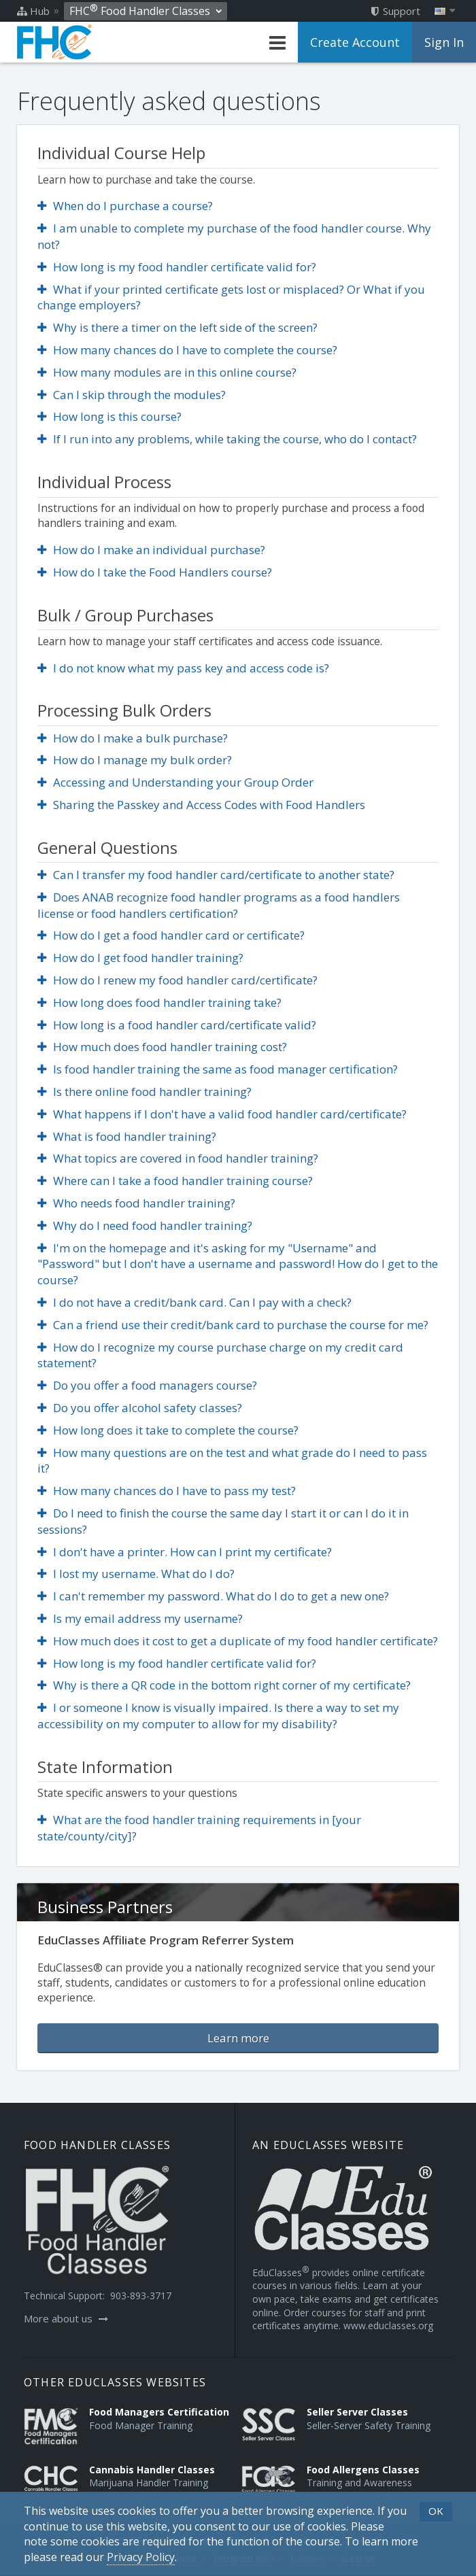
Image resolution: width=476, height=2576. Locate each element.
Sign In (444, 42)
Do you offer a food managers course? (147, 1385)
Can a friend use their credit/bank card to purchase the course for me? (232, 1325)
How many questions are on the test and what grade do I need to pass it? (232, 1461)
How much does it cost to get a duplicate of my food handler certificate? (237, 1641)
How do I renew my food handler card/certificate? (177, 980)
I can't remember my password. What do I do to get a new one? (213, 1596)
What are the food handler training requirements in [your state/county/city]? (199, 1828)
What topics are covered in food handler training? (177, 1158)
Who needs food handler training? (136, 1203)
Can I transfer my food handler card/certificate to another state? (215, 874)
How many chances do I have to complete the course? (187, 350)
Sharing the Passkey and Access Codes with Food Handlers (201, 804)
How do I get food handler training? (140, 957)
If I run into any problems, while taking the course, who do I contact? (227, 439)
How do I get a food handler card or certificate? (171, 935)
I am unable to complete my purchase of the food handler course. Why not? (234, 236)
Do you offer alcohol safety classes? (139, 1407)
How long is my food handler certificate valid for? (176, 267)
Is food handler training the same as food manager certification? (217, 1069)
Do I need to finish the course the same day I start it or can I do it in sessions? (223, 1521)
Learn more (238, 2038)
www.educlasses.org (388, 2325)
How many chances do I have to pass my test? (166, 1490)
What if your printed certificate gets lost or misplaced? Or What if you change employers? (231, 297)
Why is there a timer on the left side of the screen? (177, 327)
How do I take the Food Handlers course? (154, 572)
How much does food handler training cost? (162, 1046)
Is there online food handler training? (144, 1091)
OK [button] (435, 2511)
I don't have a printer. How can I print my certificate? (184, 1552)
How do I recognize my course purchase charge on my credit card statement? (220, 1355)
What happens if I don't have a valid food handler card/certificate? (222, 1114)
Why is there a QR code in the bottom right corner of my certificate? (224, 1685)
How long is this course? (109, 416)
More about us (66, 2318)
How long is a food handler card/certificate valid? (176, 1025)
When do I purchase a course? (125, 205)
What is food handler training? (126, 1136)
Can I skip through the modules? (131, 394)
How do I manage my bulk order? (134, 760)
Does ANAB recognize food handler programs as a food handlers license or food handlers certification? (218, 905)
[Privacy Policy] (141, 2557)
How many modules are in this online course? (166, 372)
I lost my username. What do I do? (136, 1573)
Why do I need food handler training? (144, 1225)
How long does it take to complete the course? (168, 1430)
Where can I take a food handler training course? (175, 1180)
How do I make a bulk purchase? (132, 738)
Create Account (355, 42)
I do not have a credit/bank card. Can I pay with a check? (194, 1302)
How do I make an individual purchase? (151, 549)
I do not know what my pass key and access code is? (183, 668)
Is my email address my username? (140, 1618)
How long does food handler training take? (159, 1002)
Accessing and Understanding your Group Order (175, 782)
